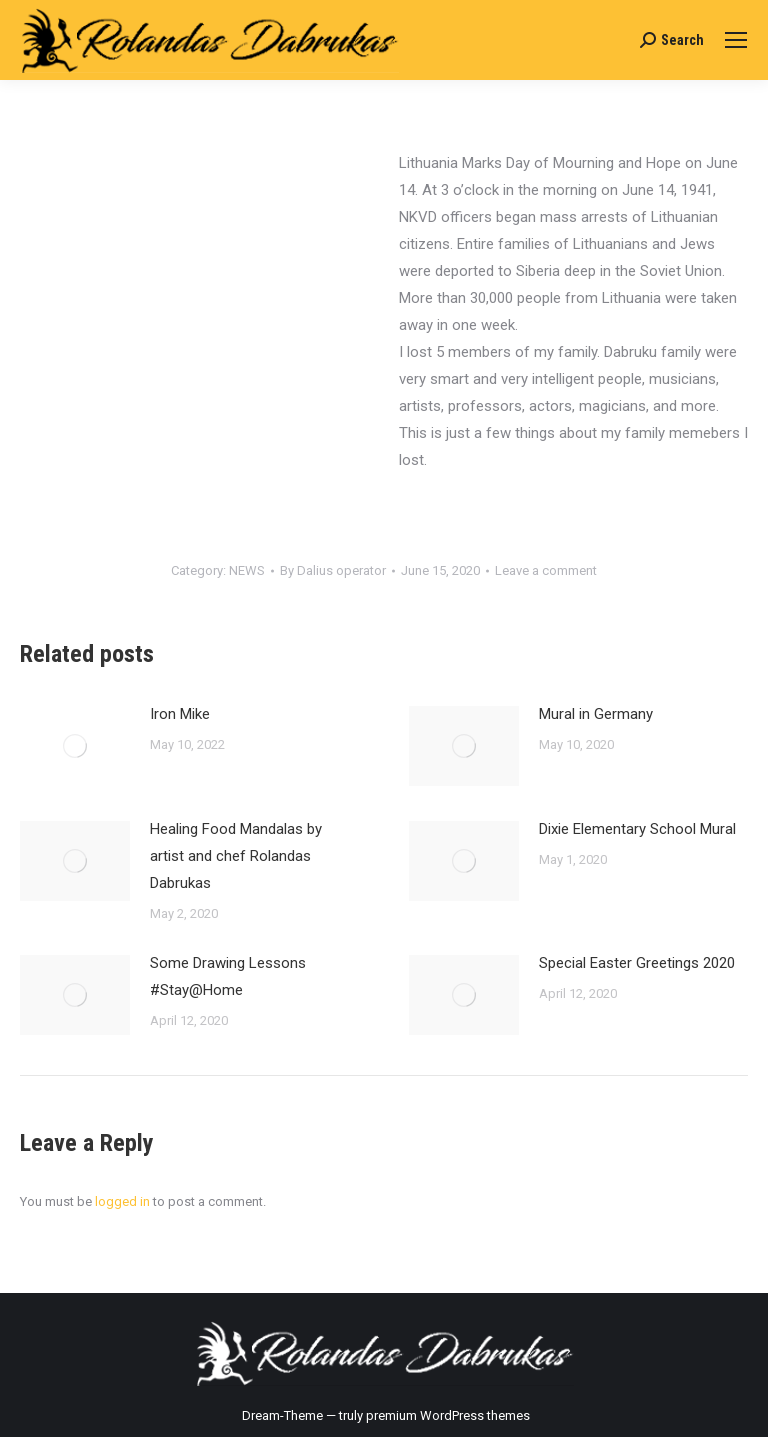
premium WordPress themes (448, 1415)
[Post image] (75, 746)
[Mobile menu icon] (736, 40)
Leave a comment (546, 570)
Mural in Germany (596, 714)
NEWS (247, 570)
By (333, 570)
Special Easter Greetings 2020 (637, 963)
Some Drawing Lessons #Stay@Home (228, 976)
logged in (122, 1201)
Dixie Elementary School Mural (637, 829)
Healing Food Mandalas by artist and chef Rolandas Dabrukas (236, 856)
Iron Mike (180, 714)
